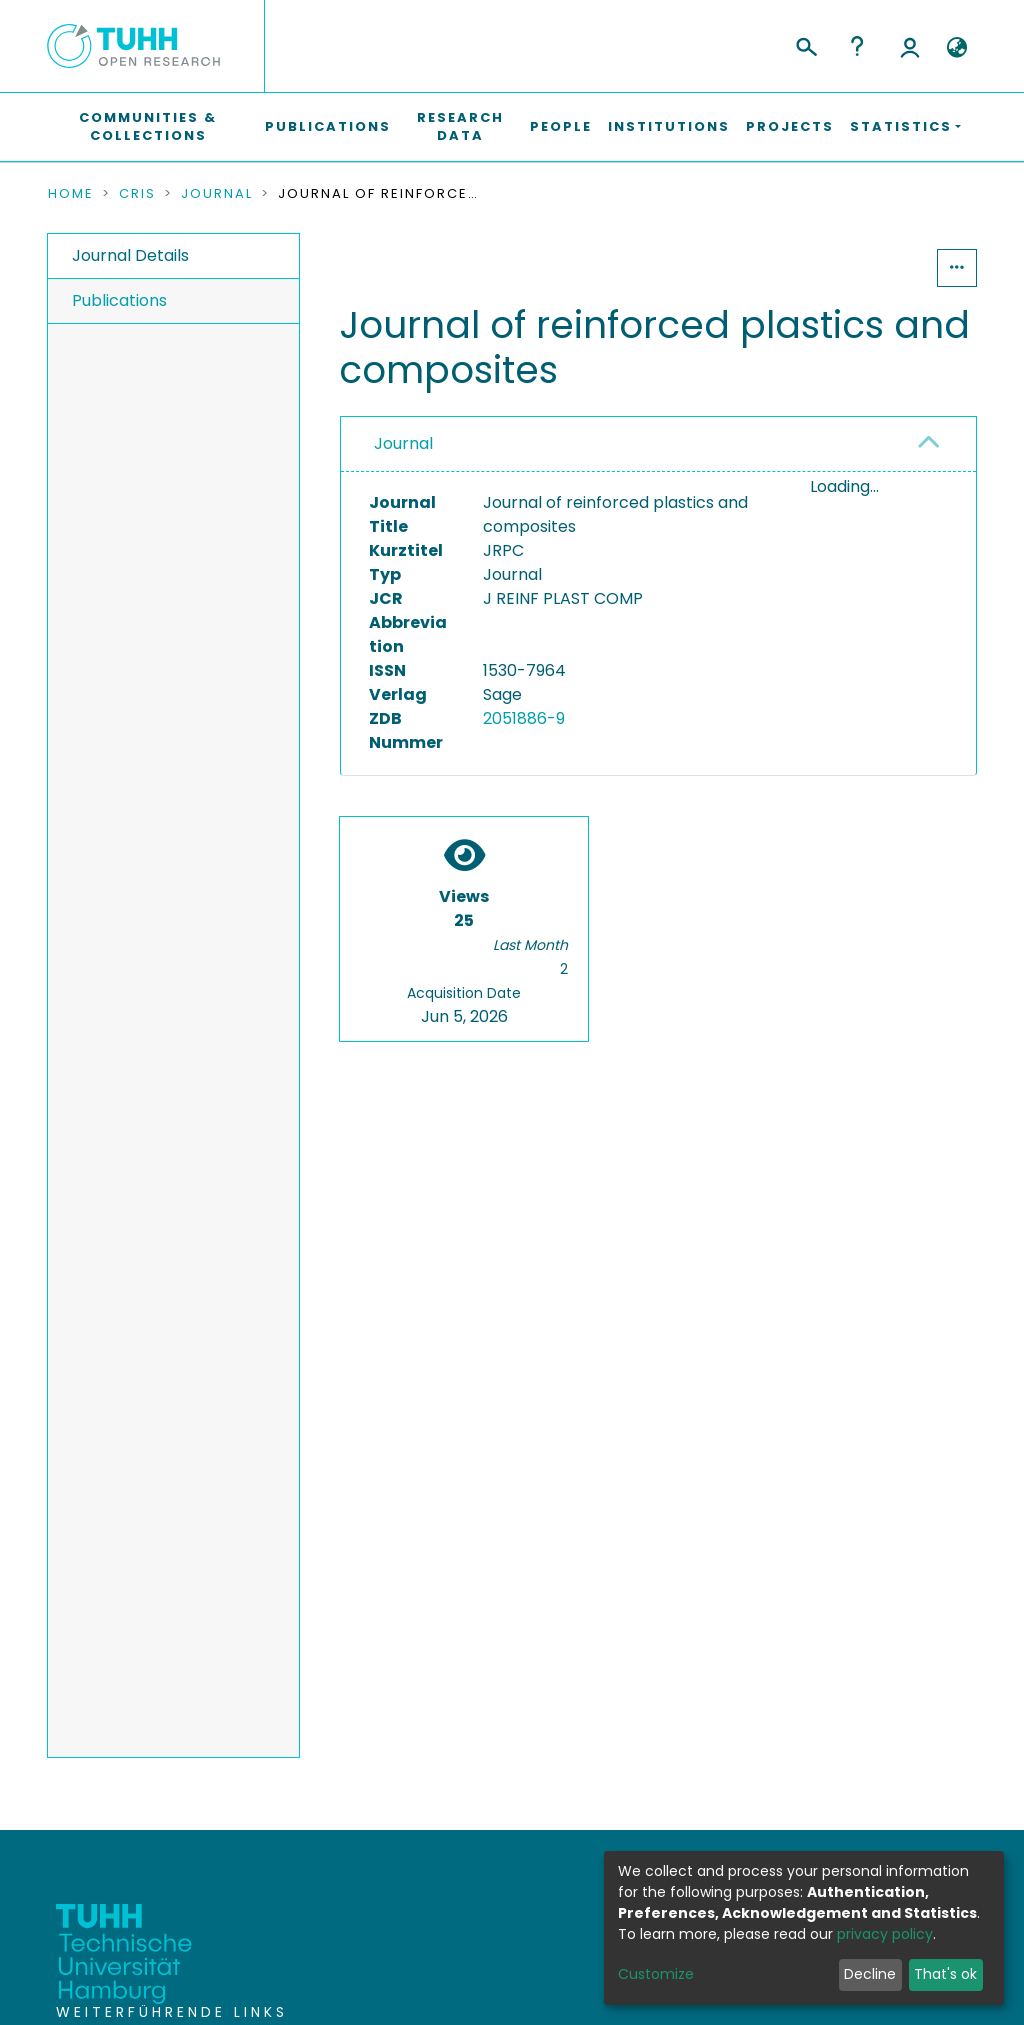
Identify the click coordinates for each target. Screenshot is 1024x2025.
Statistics (876, 267)
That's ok (945, 1974)
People (561, 126)
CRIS (137, 194)
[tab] (658, 444)
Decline (870, 1974)
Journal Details (130, 255)
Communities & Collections (148, 126)
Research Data (460, 126)
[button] (956, 48)
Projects (790, 126)
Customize (656, 1974)
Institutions (669, 126)
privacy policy (885, 1934)
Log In (910, 46)
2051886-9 (524, 718)
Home (71, 194)
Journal (217, 194)
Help (857, 46)
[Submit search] (805, 44)
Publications (328, 126)
